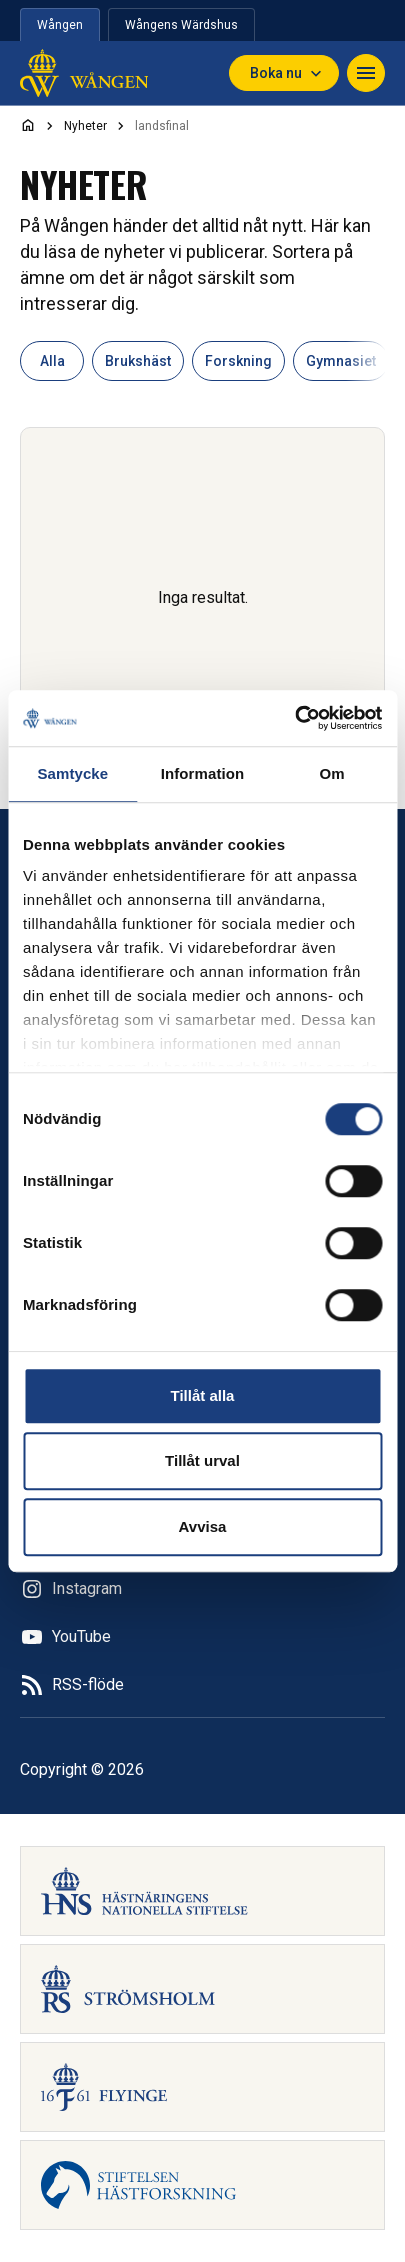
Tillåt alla (203, 1395)
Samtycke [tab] (72, 773)
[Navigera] (366, 73)
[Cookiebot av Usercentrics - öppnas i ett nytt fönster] (294, 718)
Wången (60, 25)
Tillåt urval (202, 1460)
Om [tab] (332, 773)
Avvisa (203, 1526)
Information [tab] (203, 773)
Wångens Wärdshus (181, 25)
